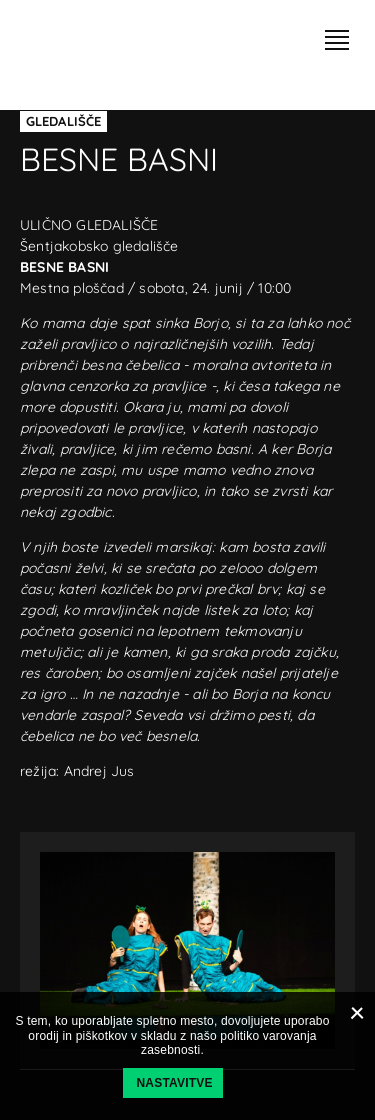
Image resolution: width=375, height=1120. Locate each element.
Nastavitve (175, 1083)
